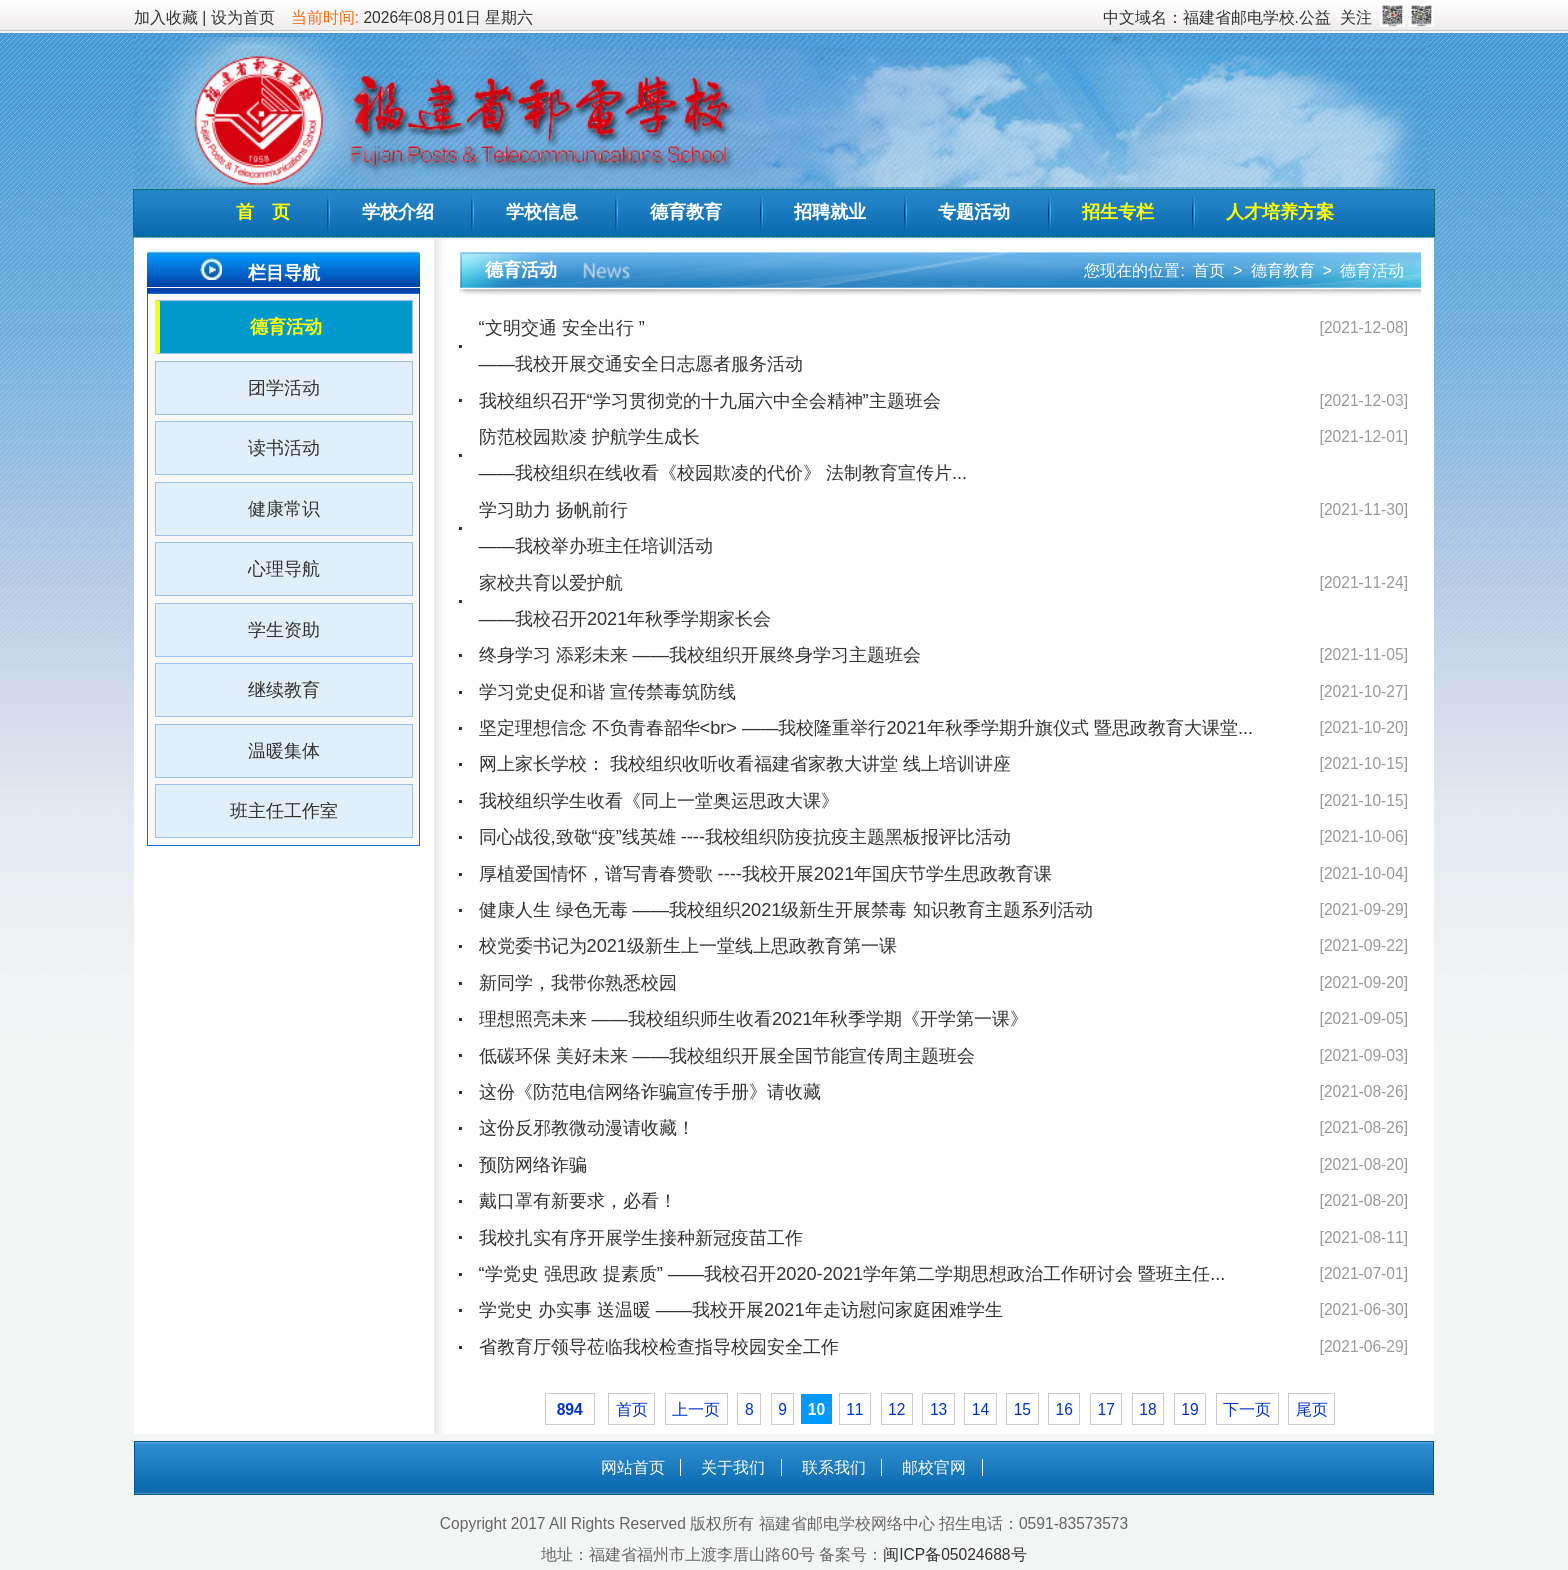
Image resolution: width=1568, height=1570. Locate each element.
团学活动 (284, 388)
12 (896, 1409)
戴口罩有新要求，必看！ (578, 1201)
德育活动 (286, 327)
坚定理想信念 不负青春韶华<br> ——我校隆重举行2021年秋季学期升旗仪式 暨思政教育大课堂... (866, 728)
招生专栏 (1118, 212)
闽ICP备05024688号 (954, 1554)
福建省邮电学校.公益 (1257, 17)
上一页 (696, 1409)
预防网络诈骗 (533, 1165)
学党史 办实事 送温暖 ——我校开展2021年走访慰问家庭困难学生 (741, 1310)
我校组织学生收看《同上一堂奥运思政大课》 (659, 801)
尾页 (1312, 1409)
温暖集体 (284, 751)
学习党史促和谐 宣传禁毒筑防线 (607, 692)
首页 (1209, 270)
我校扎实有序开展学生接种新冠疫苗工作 (641, 1238)
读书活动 (284, 448)
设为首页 (243, 17)
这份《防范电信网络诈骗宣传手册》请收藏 (650, 1092)
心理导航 (284, 569)
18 (1147, 1409)
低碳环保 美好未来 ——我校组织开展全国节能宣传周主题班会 (727, 1056)
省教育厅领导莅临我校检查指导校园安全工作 (659, 1347)
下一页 (1247, 1409)
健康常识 (284, 509)
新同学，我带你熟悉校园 (578, 983)
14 (980, 1409)
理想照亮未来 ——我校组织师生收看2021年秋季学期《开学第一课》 (754, 1019)
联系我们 (834, 1467)
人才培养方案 (1280, 212)
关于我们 (733, 1467)
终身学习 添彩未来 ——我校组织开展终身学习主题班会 (700, 655)
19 (1189, 1409)
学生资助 (284, 630)
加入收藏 (166, 17)
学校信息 (542, 212)
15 (1022, 1409)
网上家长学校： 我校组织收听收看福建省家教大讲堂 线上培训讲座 (745, 764)
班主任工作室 (284, 811)
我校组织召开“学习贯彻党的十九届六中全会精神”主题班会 (710, 401)
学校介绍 (398, 212)
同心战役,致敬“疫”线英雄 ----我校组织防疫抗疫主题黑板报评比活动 (745, 837)
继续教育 (284, 690)
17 (1105, 1409)
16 (1064, 1409)
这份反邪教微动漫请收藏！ (587, 1128)
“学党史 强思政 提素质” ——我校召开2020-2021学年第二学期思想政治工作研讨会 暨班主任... (852, 1274)
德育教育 (686, 212)
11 (854, 1409)
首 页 (263, 212)
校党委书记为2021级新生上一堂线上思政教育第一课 (688, 946)
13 (938, 1409)
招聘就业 (830, 212)
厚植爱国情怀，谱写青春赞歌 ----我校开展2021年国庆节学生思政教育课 (766, 874)
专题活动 (974, 212)
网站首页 (633, 1467)
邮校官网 (934, 1467)
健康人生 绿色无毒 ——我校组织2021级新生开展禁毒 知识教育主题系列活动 (786, 910)
